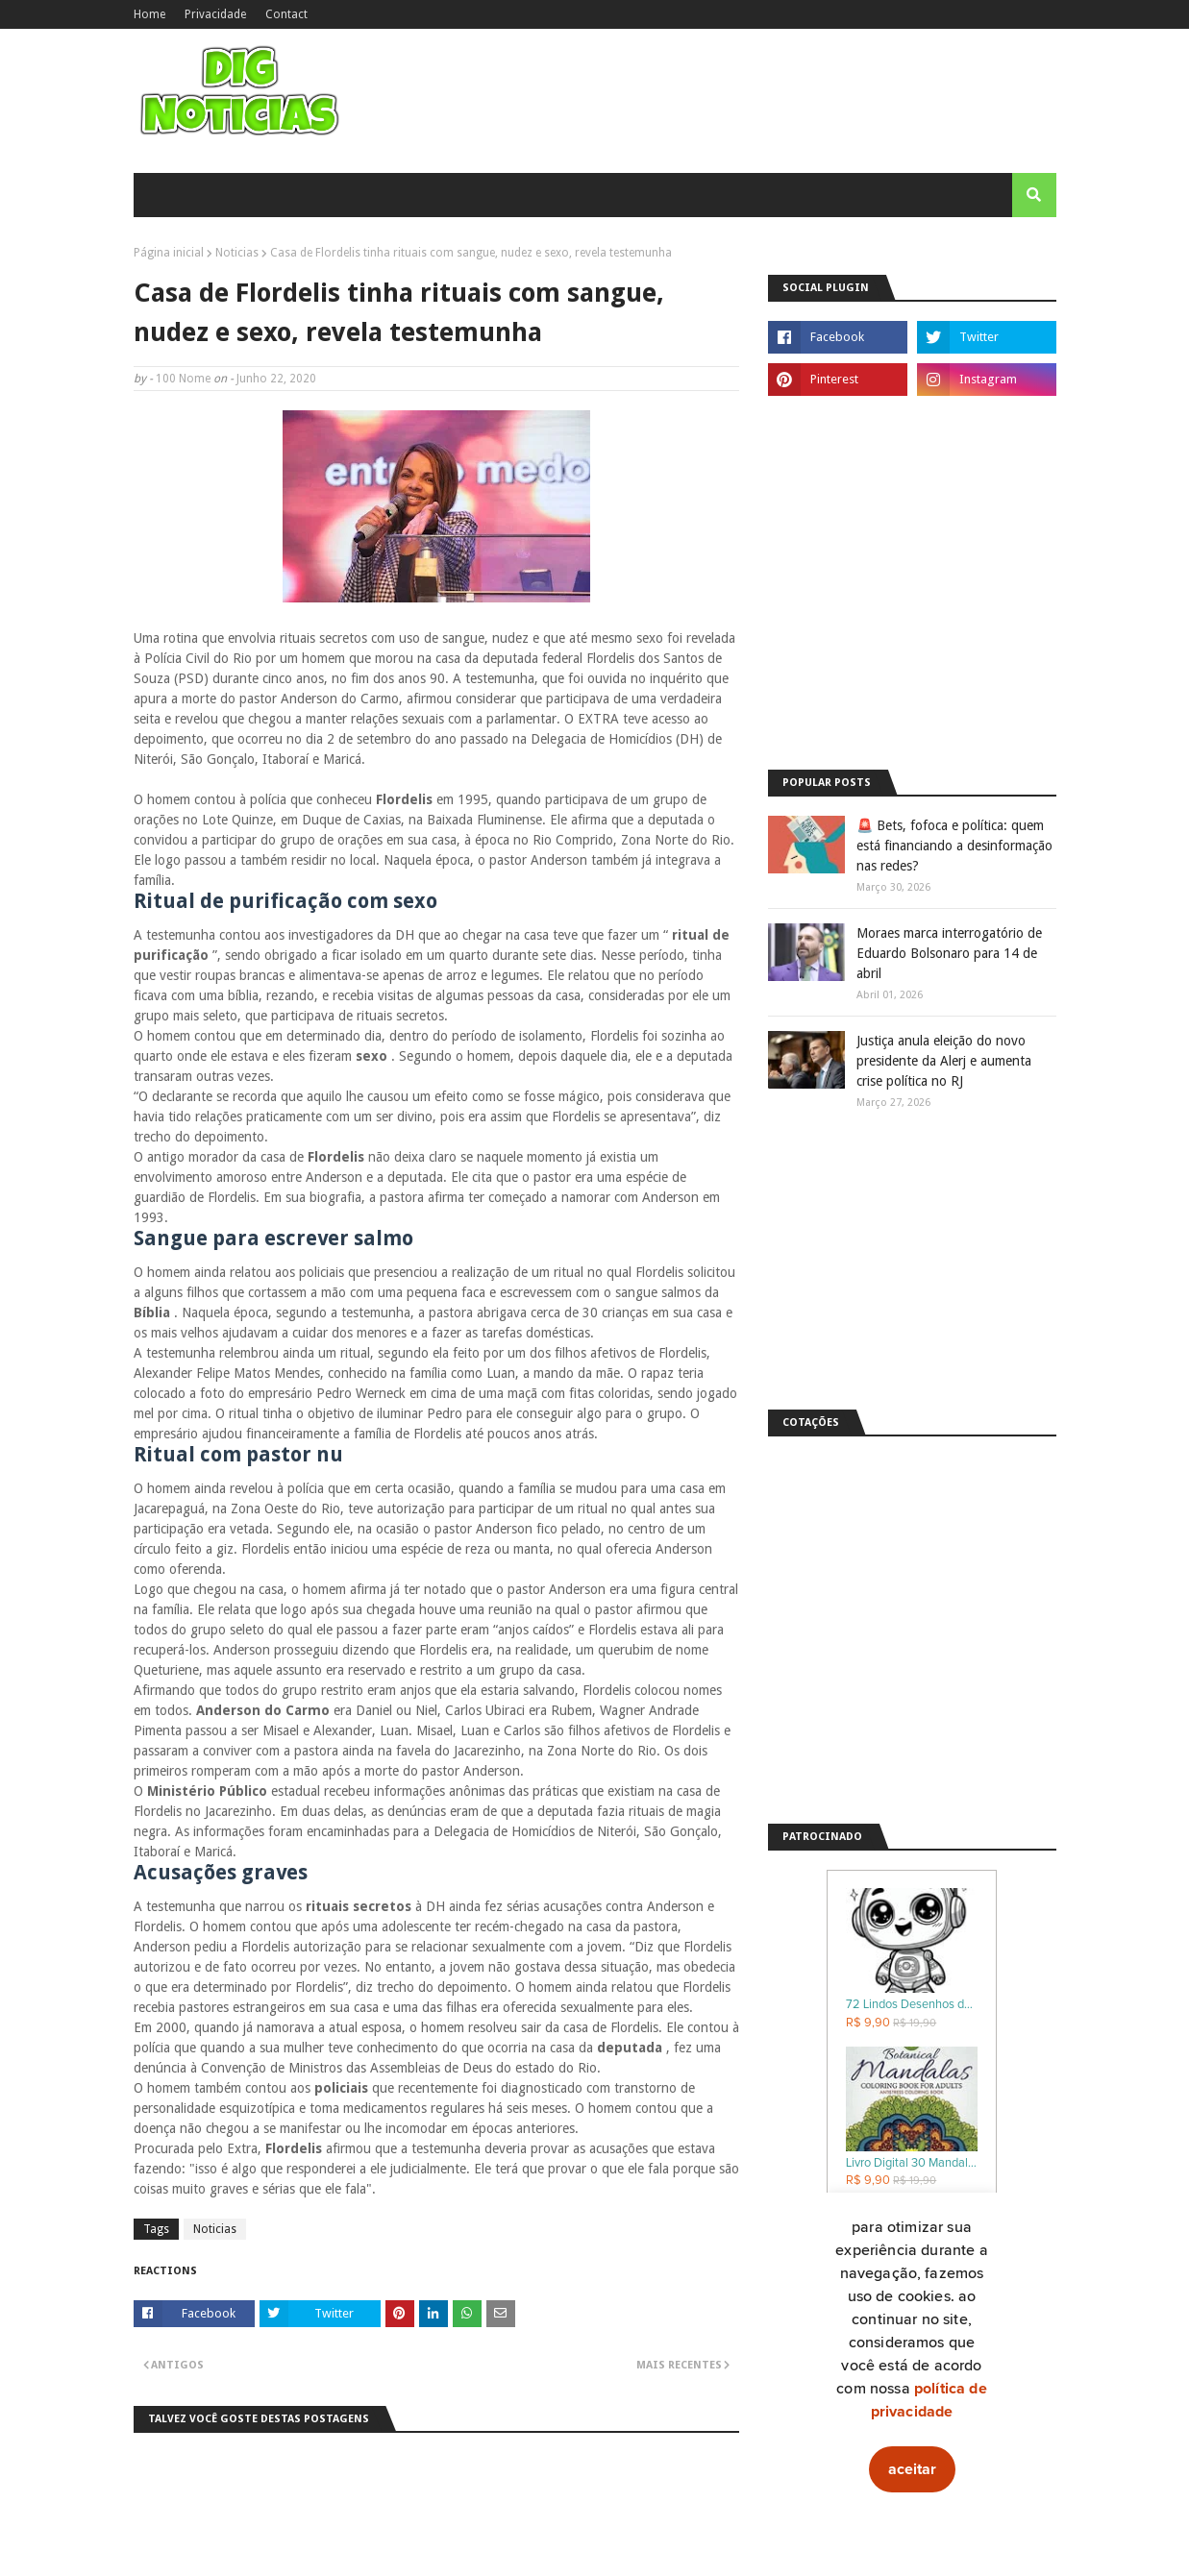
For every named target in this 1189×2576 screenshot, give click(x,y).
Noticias (237, 252)
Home (149, 14)
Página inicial (169, 252)
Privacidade (215, 14)
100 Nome (183, 378)
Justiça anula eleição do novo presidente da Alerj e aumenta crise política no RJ (943, 1061)
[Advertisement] (912, 618)
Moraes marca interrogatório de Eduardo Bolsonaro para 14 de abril (949, 953)
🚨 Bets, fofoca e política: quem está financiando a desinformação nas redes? (954, 845)
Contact (286, 14)
